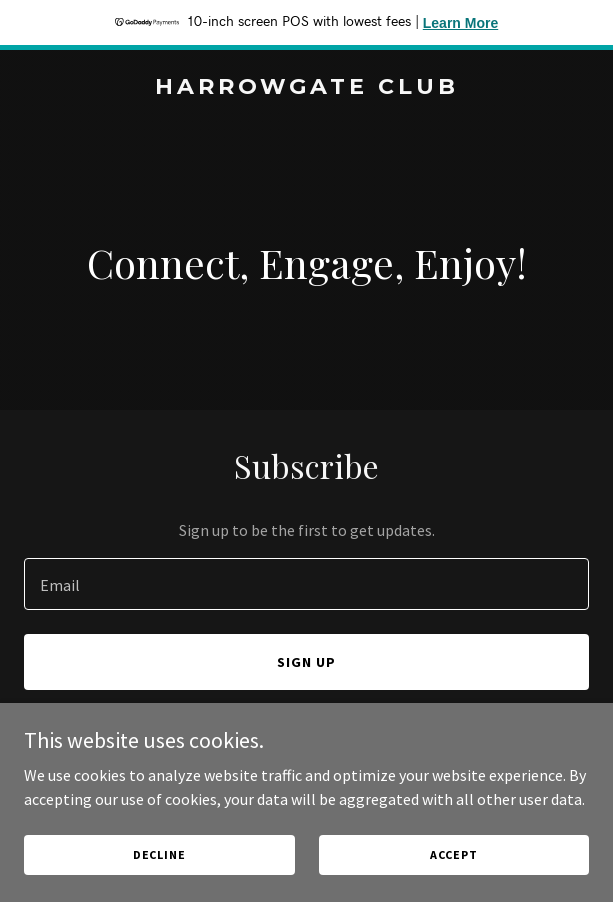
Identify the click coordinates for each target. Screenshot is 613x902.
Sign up (306, 662)
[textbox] (306, 584)
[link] (306, 88)
